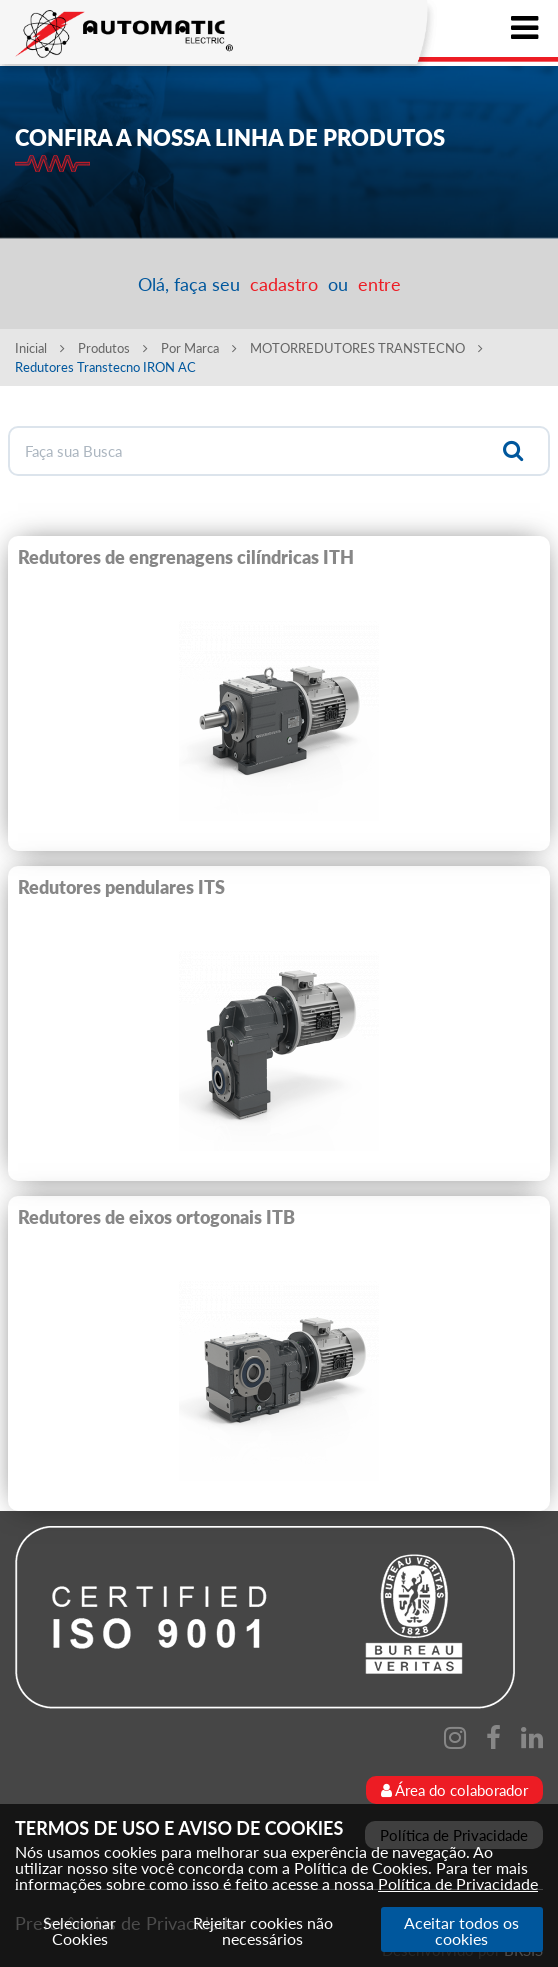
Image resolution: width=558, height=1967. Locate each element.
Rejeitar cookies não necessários (263, 1930)
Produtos (113, 348)
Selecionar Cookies (79, 1930)
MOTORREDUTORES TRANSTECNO (366, 348)
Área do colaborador (454, 1790)
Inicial (40, 348)
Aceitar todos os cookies (461, 1930)
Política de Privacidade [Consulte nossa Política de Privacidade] (458, 1883)
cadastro (284, 284)
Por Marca (199, 348)
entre (379, 284)
